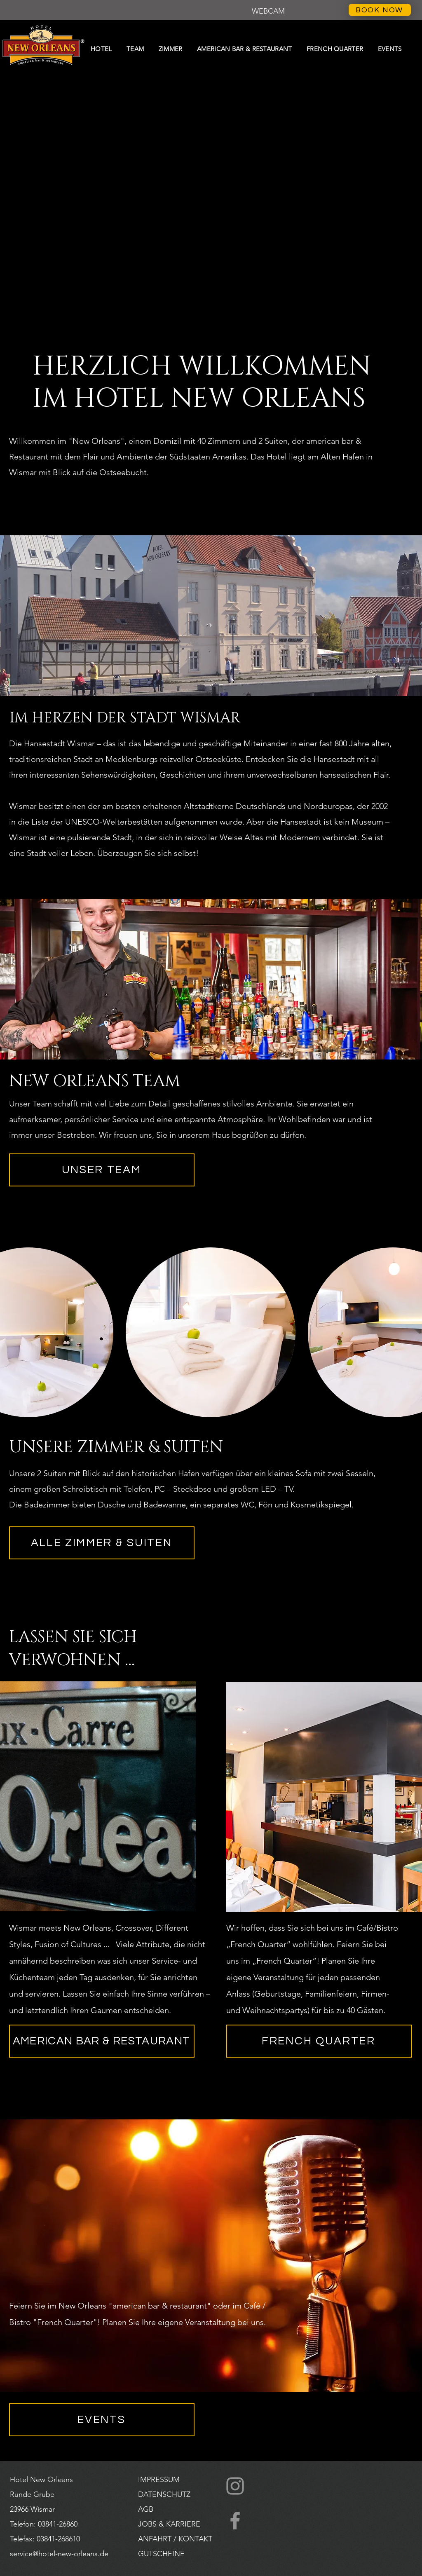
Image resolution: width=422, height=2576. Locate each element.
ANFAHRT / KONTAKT (175, 2538)
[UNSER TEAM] (102, 1169)
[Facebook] (235, 2520)
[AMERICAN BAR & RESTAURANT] (102, 2041)
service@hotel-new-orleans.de (59, 2553)
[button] (268, 11)
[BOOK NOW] (380, 10)
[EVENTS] (102, 2419)
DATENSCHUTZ (164, 2494)
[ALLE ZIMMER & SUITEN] (102, 1542)
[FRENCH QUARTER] (319, 2041)
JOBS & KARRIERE (169, 2524)
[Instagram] (235, 2486)
